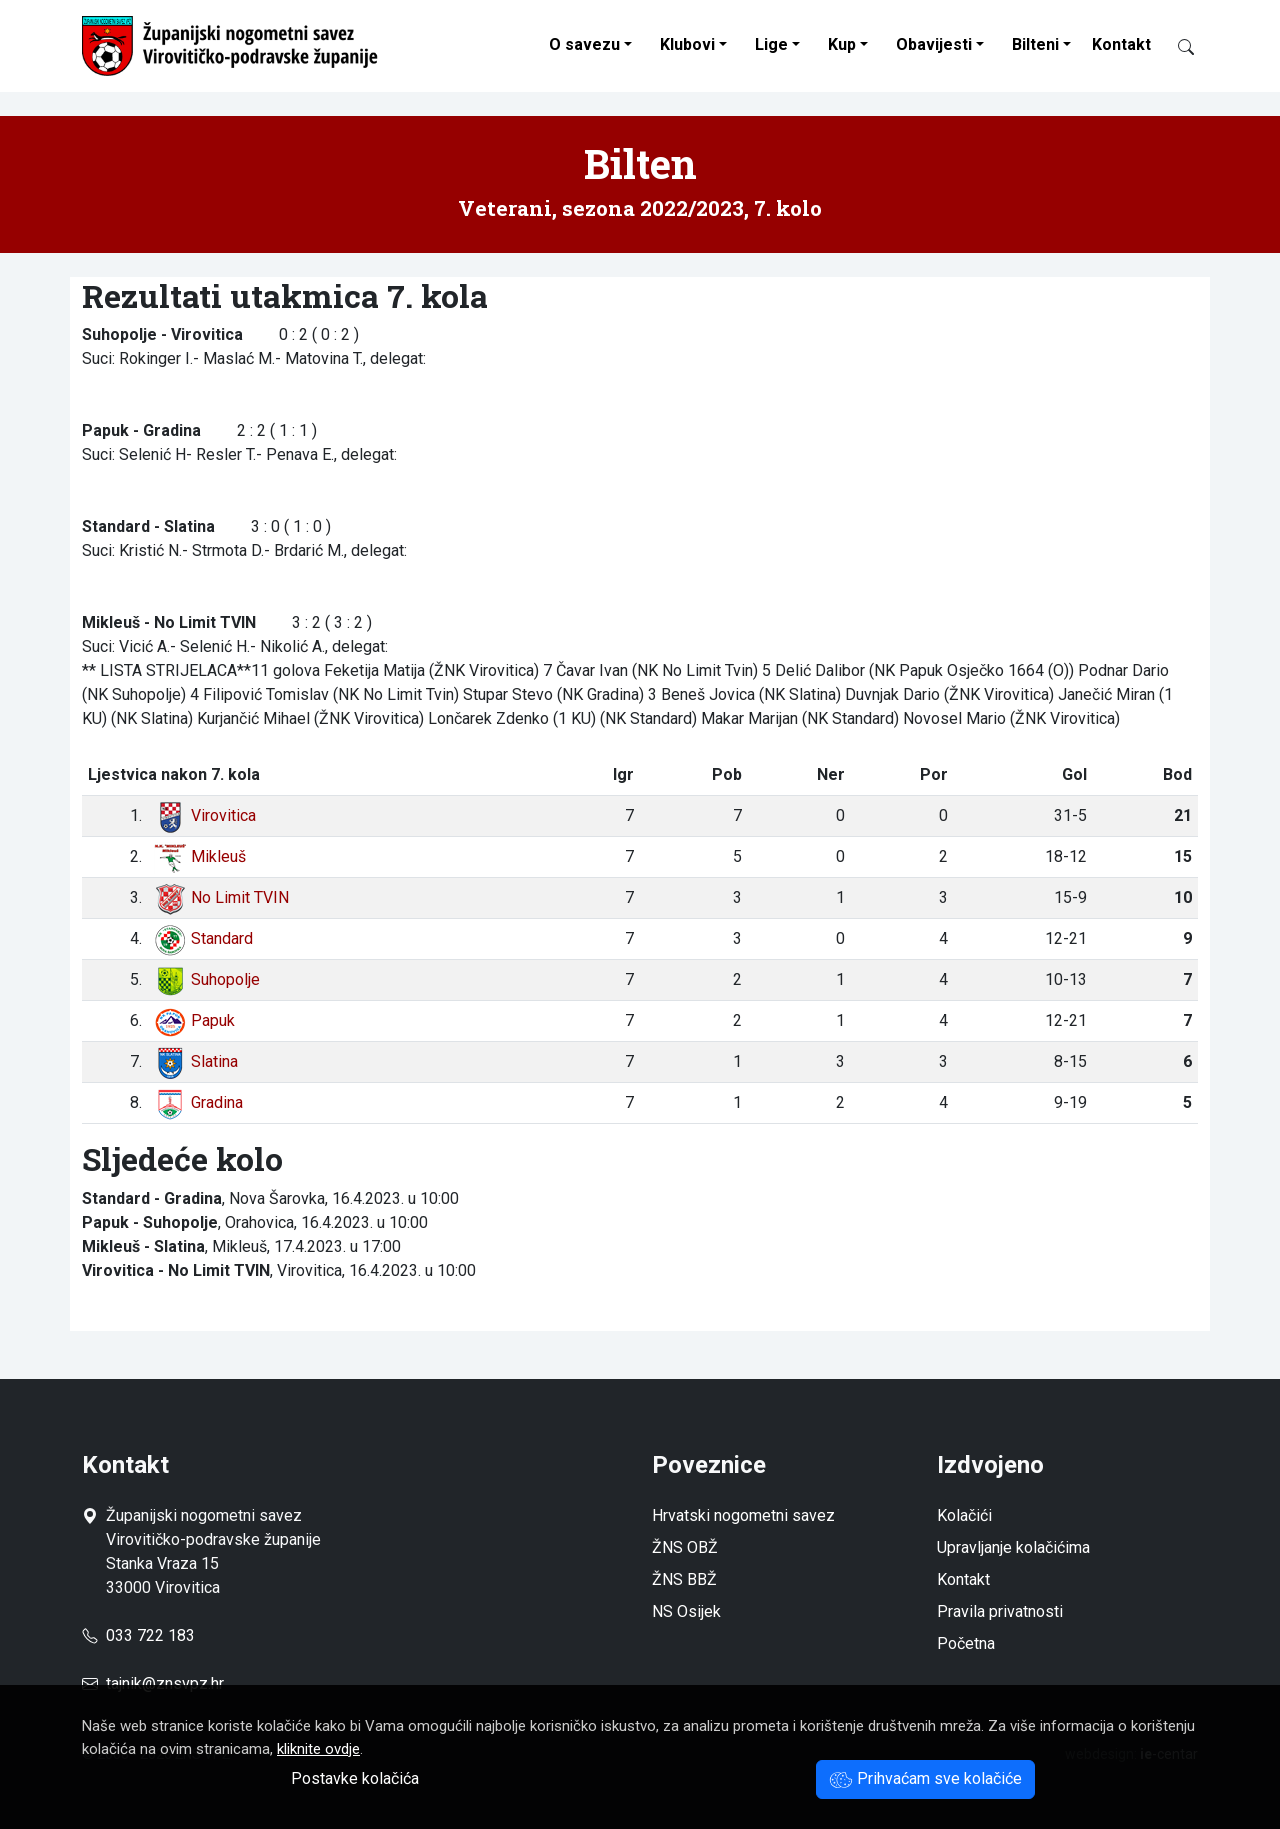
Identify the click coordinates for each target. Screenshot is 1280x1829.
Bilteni (1035, 44)
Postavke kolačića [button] (355, 1778)
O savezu (584, 44)
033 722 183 (138, 1635)
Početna (966, 1643)
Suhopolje (207, 979)
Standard (203, 938)
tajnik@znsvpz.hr (165, 1683)
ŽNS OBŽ (685, 1547)
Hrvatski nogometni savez (743, 1515)
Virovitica (205, 815)
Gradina (198, 1102)
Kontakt (1121, 44)
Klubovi (687, 44)
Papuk (194, 1020)
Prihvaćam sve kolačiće (925, 1778)
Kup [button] (842, 44)
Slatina (196, 1061)
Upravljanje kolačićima (1013, 1547)
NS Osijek (686, 1611)
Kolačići (964, 1515)
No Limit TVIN (221, 897)
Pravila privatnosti (1000, 1611)
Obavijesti (934, 44)
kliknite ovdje (318, 1749)
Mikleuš (200, 856)
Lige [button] (771, 44)
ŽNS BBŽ (684, 1579)
